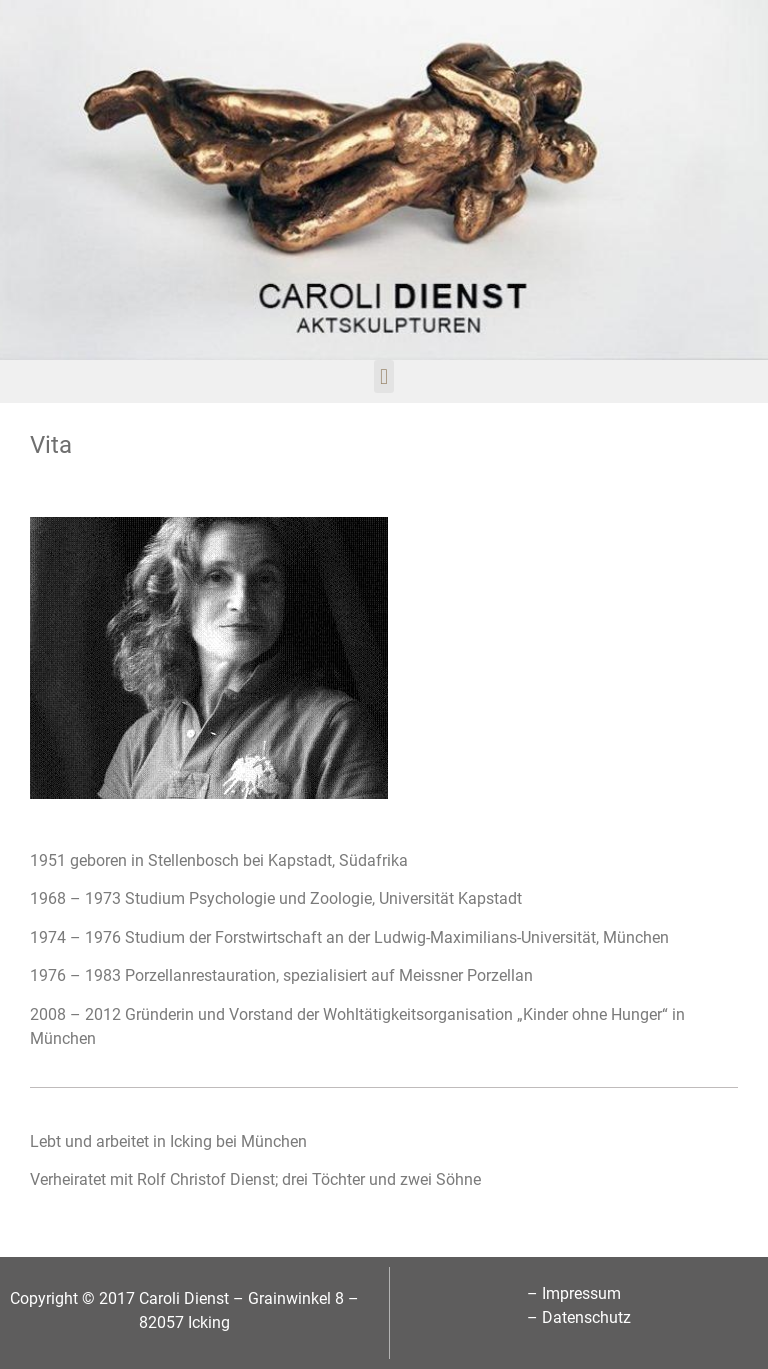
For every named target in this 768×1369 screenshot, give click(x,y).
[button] (383, 376)
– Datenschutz (579, 1317)
